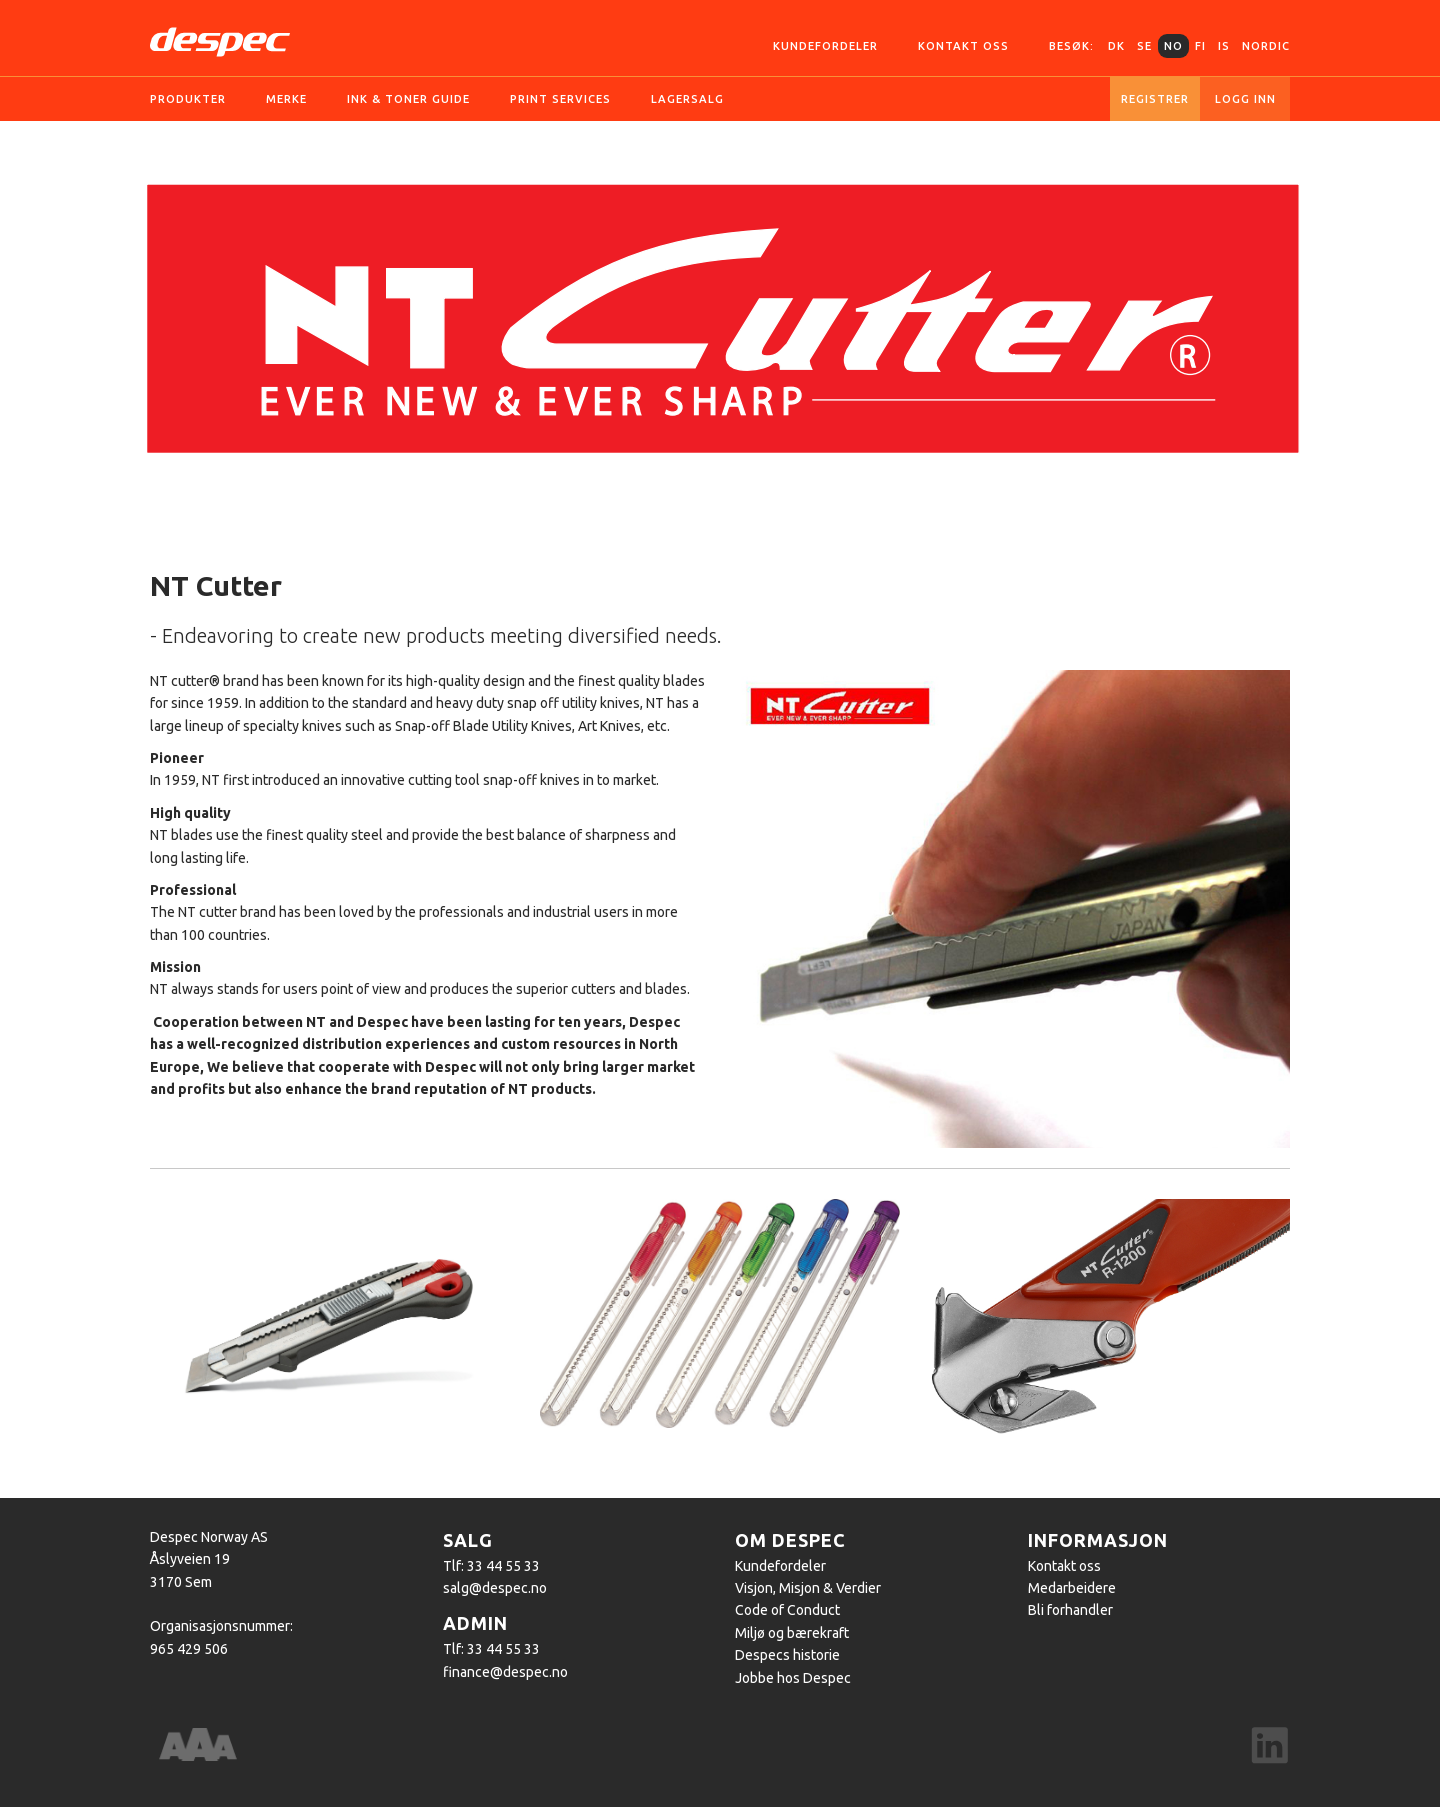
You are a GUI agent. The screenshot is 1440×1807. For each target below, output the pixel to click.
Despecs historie (787, 1655)
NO (1173, 46)
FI (1200, 46)
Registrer (1155, 99)
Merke (286, 99)
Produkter (188, 99)
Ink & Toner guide (408, 99)
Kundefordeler (825, 46)
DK (1116, 46)
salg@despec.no (495, 1588)
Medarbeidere (1072, 1588)
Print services (560, 99)
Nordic (1266, 46)
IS (1224, 46)
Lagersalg (687, 99)
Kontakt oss (963, 46)
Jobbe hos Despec (793, 1678)
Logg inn (1245, 99)
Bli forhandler (1070, 1610)
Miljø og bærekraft (792, 1633)
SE (1144, 46)
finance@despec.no (505, 1672)
